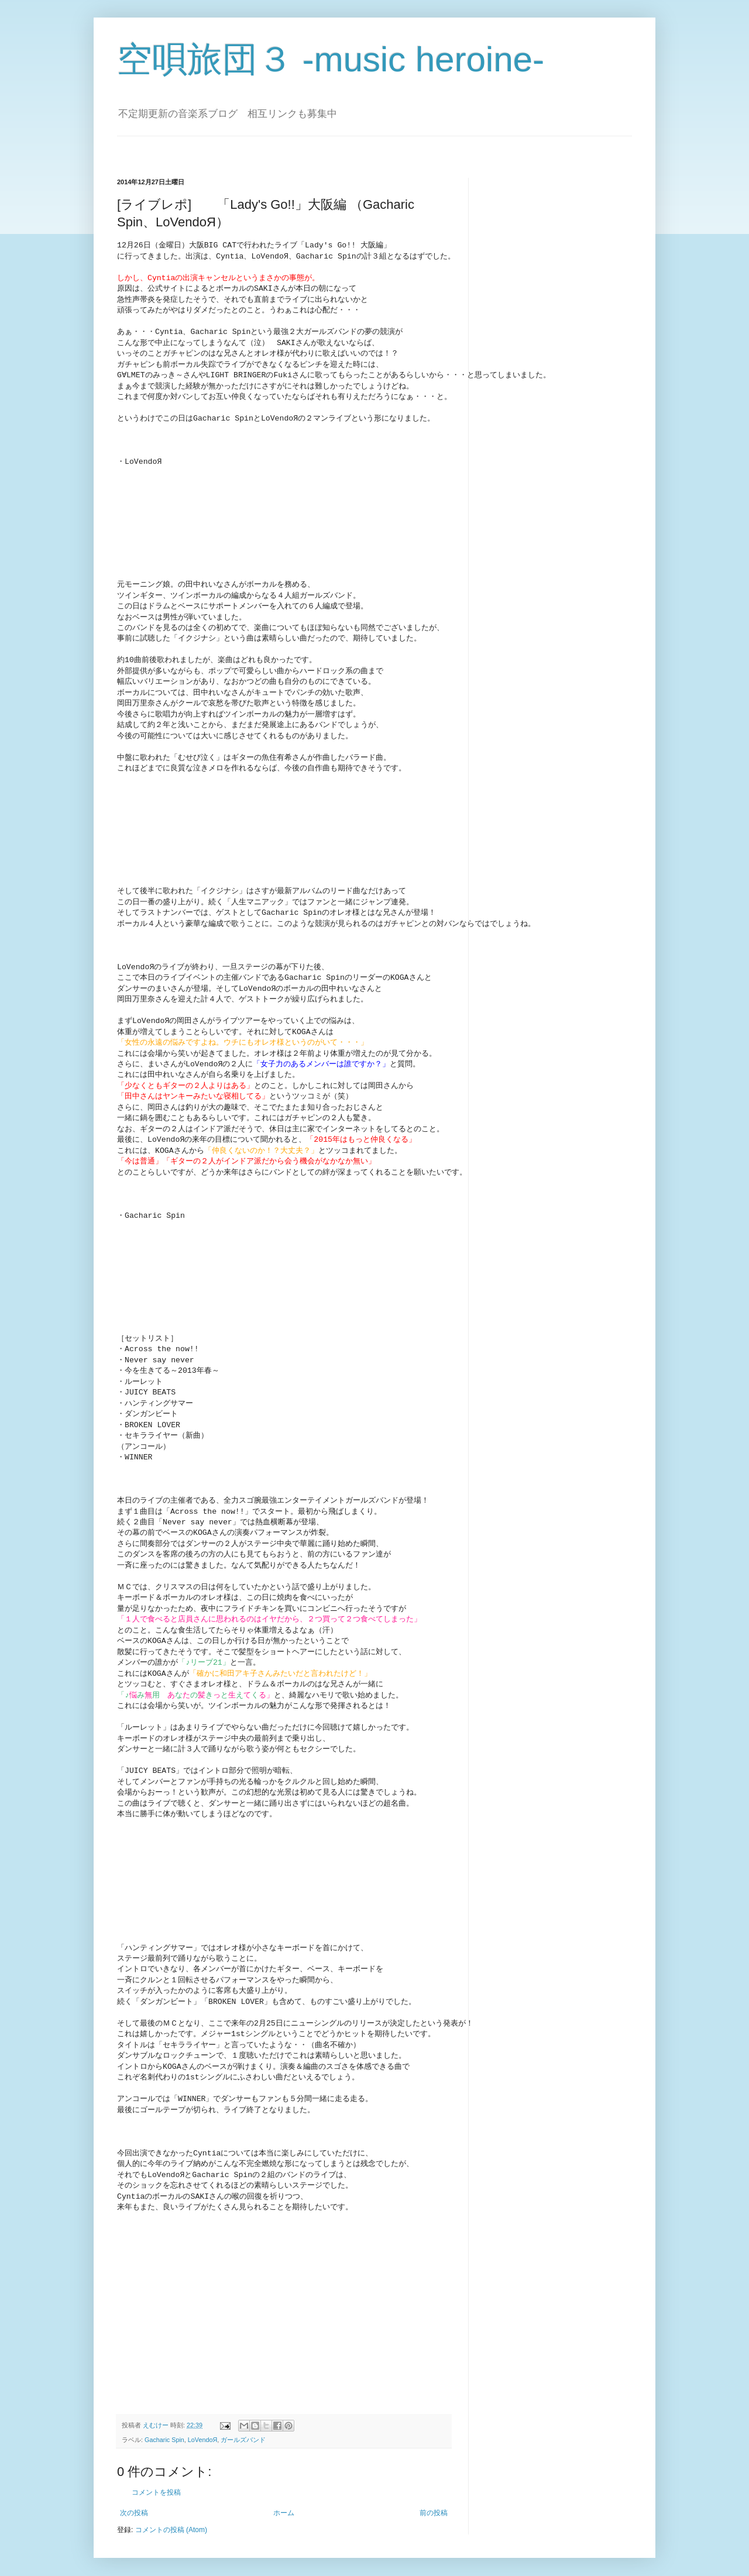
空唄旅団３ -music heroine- (330, 59)
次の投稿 (134, 2507)
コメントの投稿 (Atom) (171, 2524)
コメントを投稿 (156, 2486)
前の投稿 (434, 2507)
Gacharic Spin (164, 2433)
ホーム (283, 2507)
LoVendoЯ (202, 2433)
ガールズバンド (243, 2433)
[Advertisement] (215, 2312)
